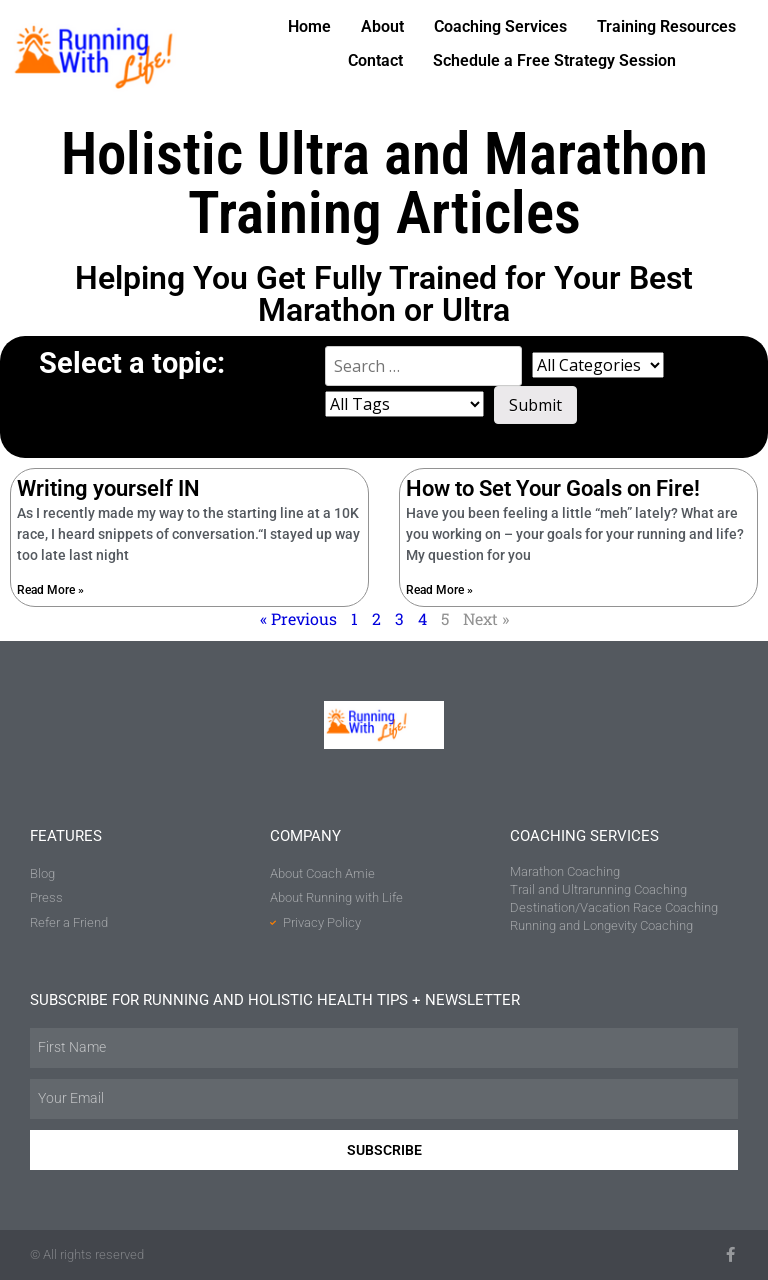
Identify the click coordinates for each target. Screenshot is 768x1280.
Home (309, 26)
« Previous (298, 618)
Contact (375, 60)
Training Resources (666, 26)
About (382, 26)
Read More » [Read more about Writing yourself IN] (50, 590)
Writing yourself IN (108, 488)
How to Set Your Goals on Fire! (553, 488)
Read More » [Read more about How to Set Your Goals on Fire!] (439, 590)
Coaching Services (500, 26)
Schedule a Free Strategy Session (554, 60)
